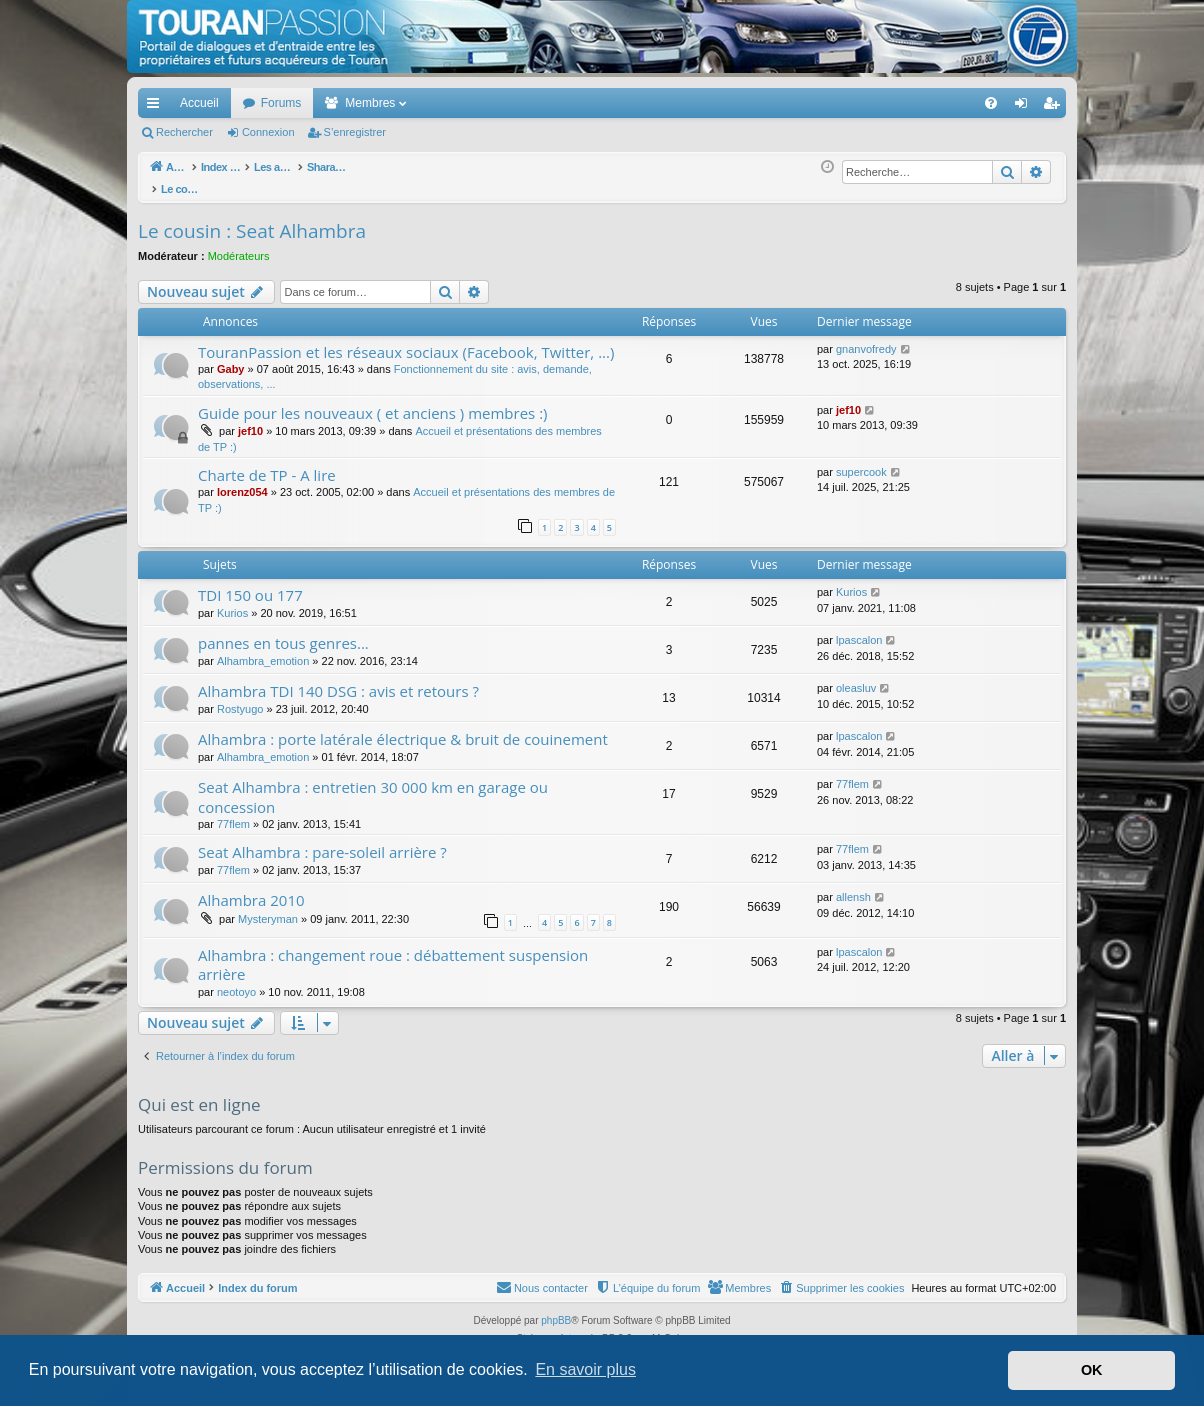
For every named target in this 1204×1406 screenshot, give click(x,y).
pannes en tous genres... (283, 632)
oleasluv (856, 677)
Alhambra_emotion (263, 650)
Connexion (268, 132)
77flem (233, 813)
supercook (861, 461)
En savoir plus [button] (585, 1369)
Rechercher (184, 132)
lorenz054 (242, 481)
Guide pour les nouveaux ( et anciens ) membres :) (373, 402)
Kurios (232, 602)
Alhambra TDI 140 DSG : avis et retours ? (338, 680)
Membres (370, 103)
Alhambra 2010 (251, 889)
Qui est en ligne (199, 1093)
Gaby (231, 358)
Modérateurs (239, 245)
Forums (281, 103)
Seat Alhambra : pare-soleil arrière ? (322, 841)
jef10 (250, 420)
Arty (568, 1327)
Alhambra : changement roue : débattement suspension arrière (393, 953)
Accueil (199, 103)
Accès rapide (157, 107)
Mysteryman (268, 908)
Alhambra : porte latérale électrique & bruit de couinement (403, 728)
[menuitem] (921, 103)
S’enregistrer (355, 132)
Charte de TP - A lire (267, 464)
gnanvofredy (866, 338)
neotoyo (236, 981)
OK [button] (1092, 1370)
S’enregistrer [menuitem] (1055, 107)
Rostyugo (240, 698)
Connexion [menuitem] (1025, 107)
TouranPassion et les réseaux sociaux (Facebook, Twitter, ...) (406, 341)
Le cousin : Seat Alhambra (252, 220)
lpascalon (859, 629)
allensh (853, 886)
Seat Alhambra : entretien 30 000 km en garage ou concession (373, 785)
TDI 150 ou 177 (250, 584)
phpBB (556, 1309)
